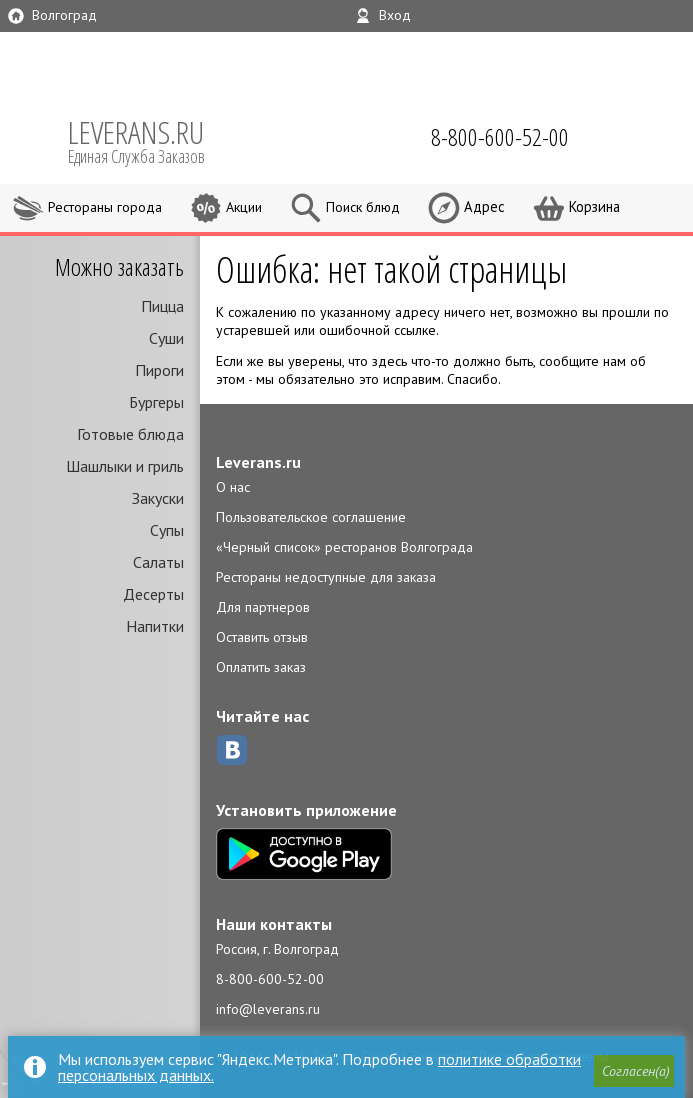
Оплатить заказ (261, 667)
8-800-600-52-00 (270, 979)
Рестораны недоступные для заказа (326, 577)
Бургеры (156, 402)
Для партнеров (263, 607)
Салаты (158, 562)
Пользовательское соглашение (311, 517)
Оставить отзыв (262, 637)
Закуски (158, 498)
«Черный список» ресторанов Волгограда (344, 547)
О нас (233, 487)
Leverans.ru (258, 462)
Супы (167, 530)
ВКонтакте (232, 750)
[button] (634, 1072)
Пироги (159, 370)
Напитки (155, 626)
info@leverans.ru (268, 1009)
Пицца (162, 306)
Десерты (153, 594)
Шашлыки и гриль (125, 466)
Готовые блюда (130, 434)
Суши (166, 338)
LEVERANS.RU (150, 140)
